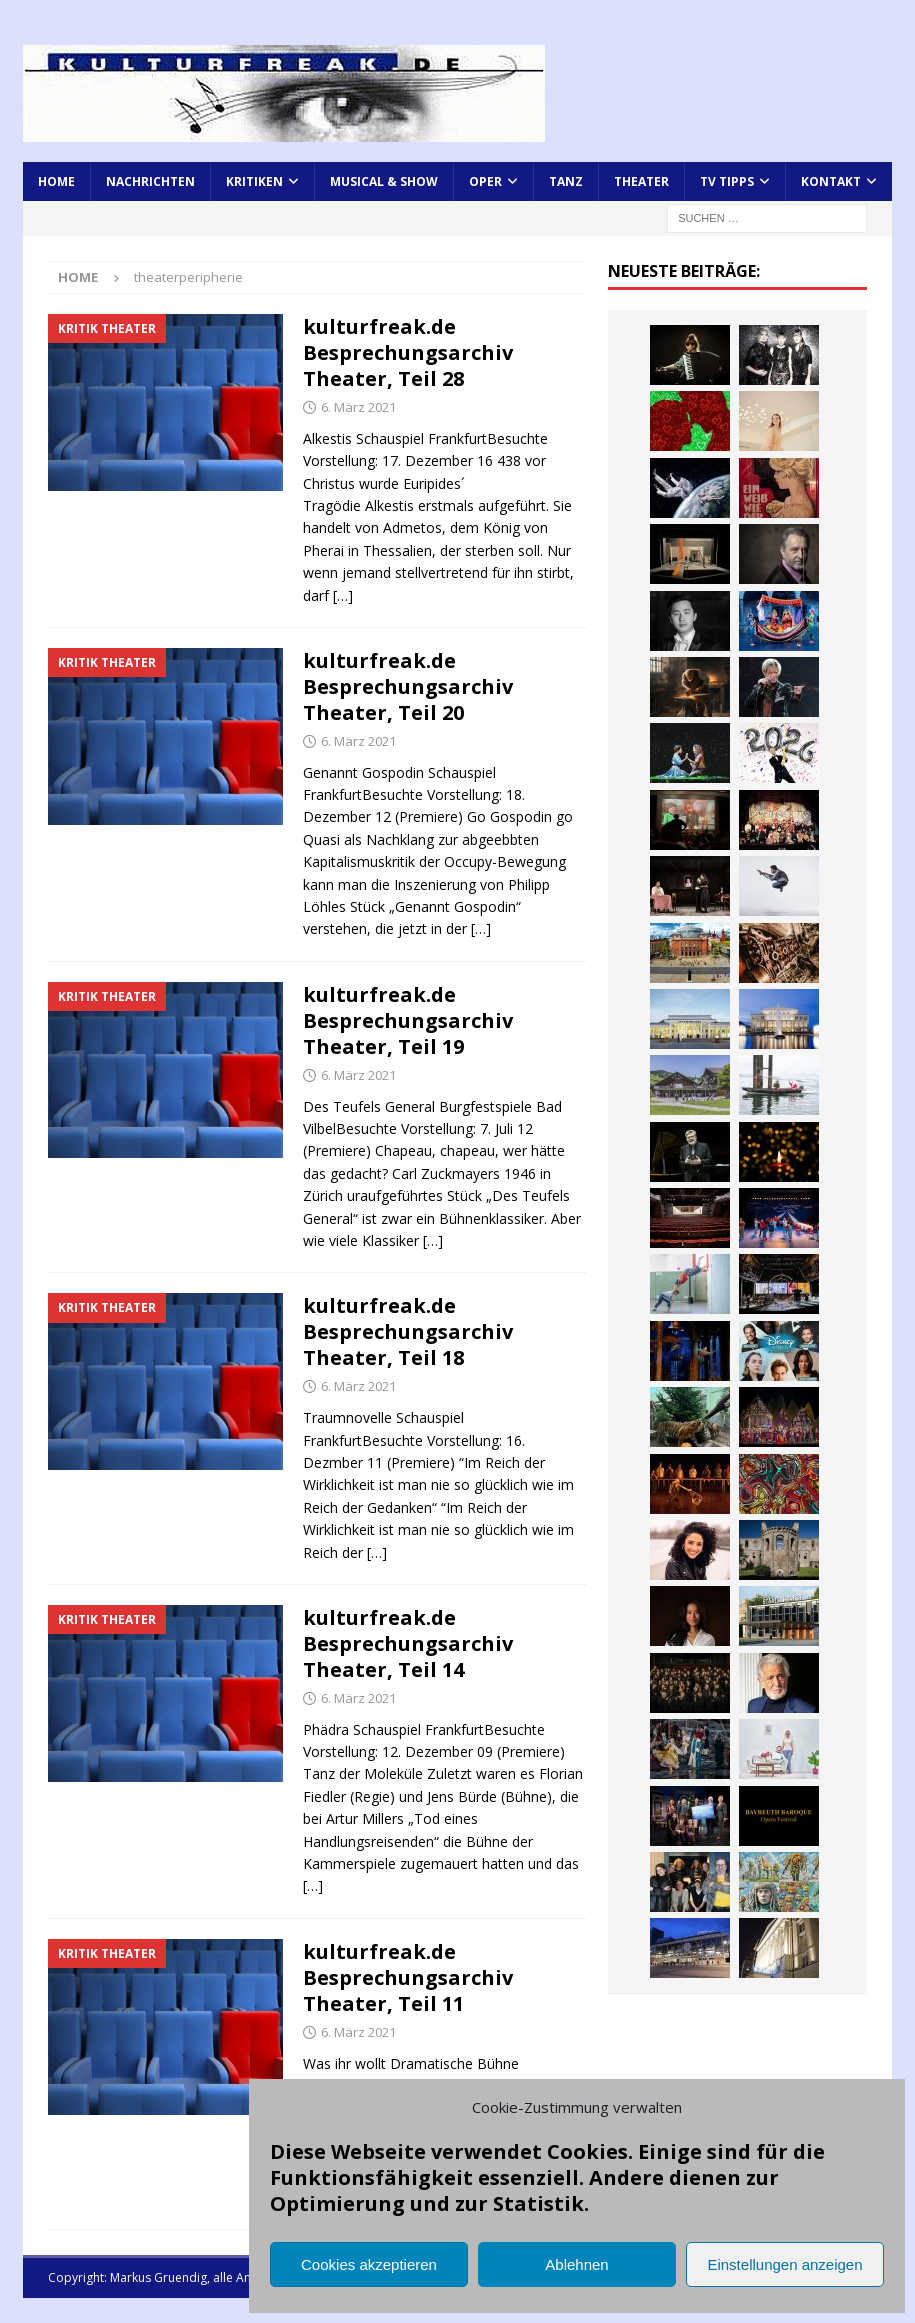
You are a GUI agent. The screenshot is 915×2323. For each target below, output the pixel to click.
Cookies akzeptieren (369, 2264)
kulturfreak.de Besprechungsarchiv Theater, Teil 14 (408, 1643)
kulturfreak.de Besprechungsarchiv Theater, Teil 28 (408, 352)
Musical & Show (384, 181)
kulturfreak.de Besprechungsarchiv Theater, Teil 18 (408, 1331)
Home (56, 181)
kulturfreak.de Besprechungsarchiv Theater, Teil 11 (408, 1977)
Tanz (566, 181)
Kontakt (831, 181)
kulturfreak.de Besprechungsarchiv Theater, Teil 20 (408, 686)
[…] (343, 595)
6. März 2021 (358, 407)
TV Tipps (727, 181)
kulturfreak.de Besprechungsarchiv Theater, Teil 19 (408, 1020)
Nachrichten (150, 181)
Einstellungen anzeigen (784, 2264)
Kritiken (254, 181)
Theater (641, 181)
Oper (485, 181)
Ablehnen (576, 2264)
